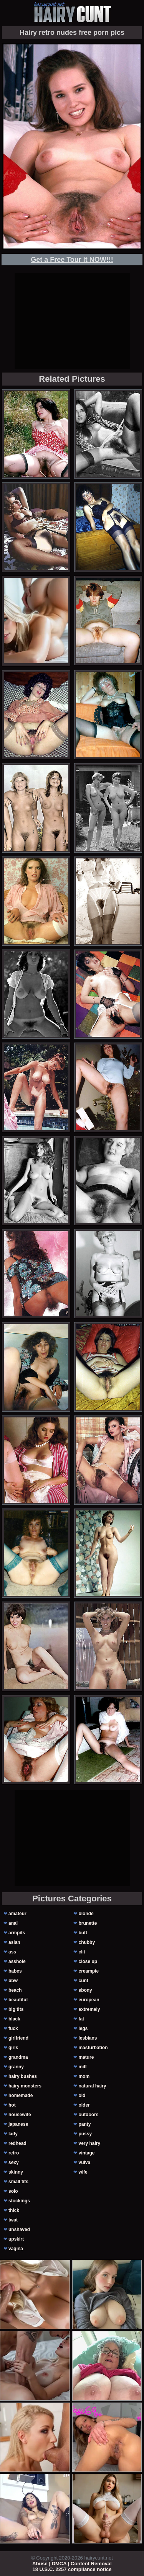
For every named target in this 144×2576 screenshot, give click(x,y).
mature (86, 2057)
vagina (15, 2248)
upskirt (16, 2239)
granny (16, 2066)
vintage (86, 2153)
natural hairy (92, 2086)
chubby (86, 1942)
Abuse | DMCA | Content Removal (72, 2563)
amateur (17, 1913)
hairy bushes (22, 2076)
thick (13, 2210)
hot (12, 2105)
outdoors (88, 2114)
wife (82, 2172)
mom (83, 2076)
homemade (20, 2095)
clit (81, 1952)
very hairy (89, 2143)
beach (15, 1990)
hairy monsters (24, 2086)
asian (14, 1942)
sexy (13, 2162)
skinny (15, 2172)
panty (84, 2124)
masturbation (93, 2047)
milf (82, 2066)
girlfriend (18, 2038)
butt (82, 1932)
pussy (85, 2133)
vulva (84, 2162)
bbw (13, 1980)
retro (13, 2153)
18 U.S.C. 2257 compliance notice (72, 2569)
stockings (19, 2200)
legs (83, 2028)
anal (13, 1923)
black (14, 2019)
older (83, 2105)
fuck (13, 2028)
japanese (18, 2124)
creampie (88, 1971)
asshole (17, 1961)
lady (13, 2133)
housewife (19, 2114)
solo (13, 2191)
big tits (15, 2009)
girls (13, 2047)
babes (15, 1971)
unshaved (19, 2229)
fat (81, 2019)
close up (87, 1961)
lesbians (87, 2038)
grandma (18, 2057)
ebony (85, 1990)
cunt (83, 1980)
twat (13, 2220)
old (81, 2095)
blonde (85, 1913)
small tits (18, 2181)
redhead (17, 2143)
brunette (87, 1923)
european (88, 1999)
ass (12, 1952)
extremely (89, 2009)
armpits (16, 1932)
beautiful (18, 1999)
